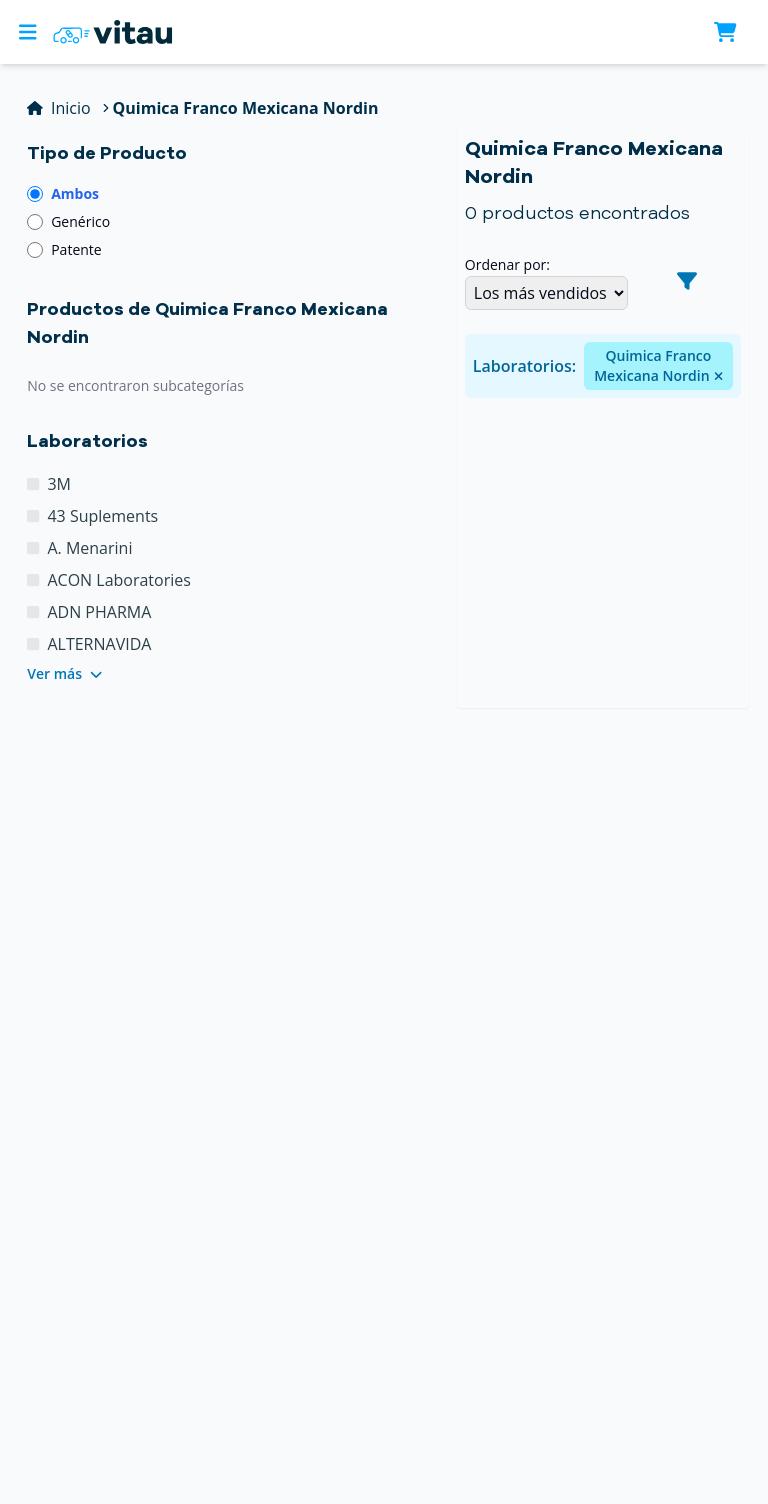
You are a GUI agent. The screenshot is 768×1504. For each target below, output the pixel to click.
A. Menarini (89, 548)
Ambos (75, 193)
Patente (76, 249)
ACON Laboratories (118, 580)
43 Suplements (102, 516)
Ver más (64, 673)
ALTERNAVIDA (99, 644)
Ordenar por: (507, 264)
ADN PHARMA (99, 612)
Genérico (80, 221)
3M (59, 484)
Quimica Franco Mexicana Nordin (658, 365)
